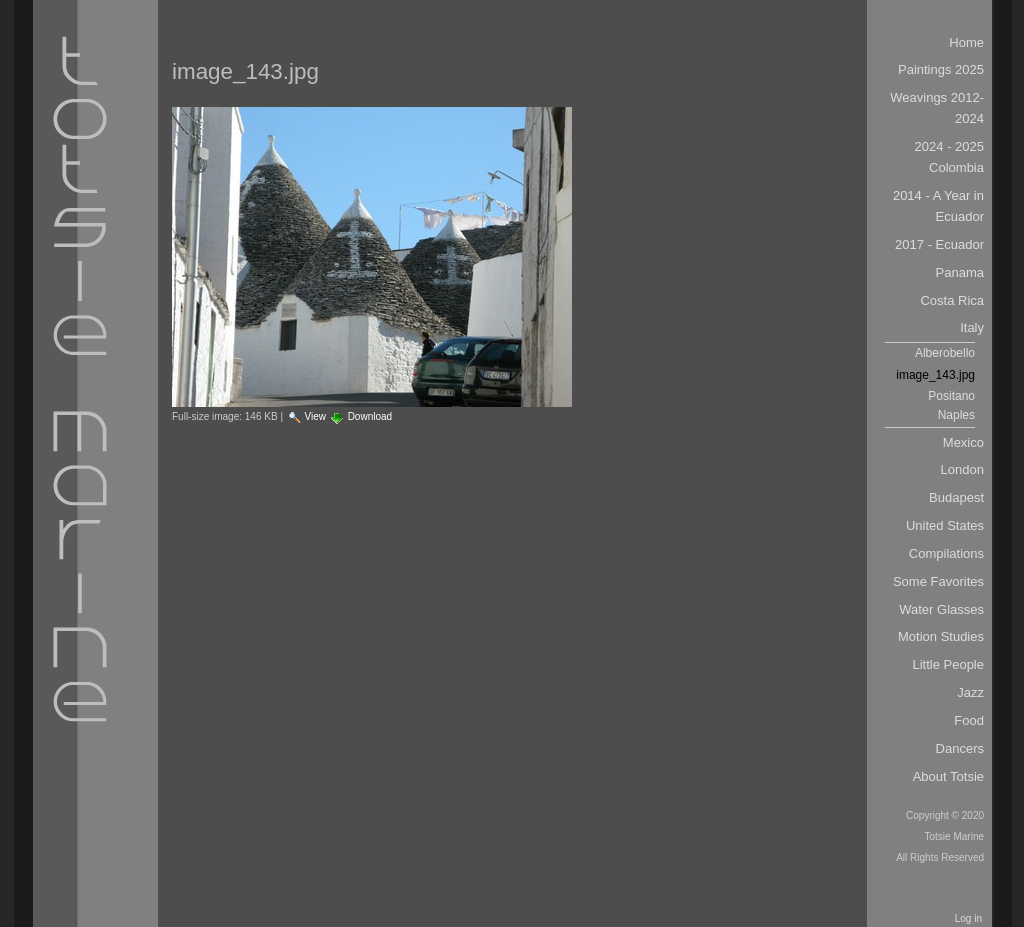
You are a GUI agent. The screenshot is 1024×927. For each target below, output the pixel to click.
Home (966, 42)
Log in (968, 918)
